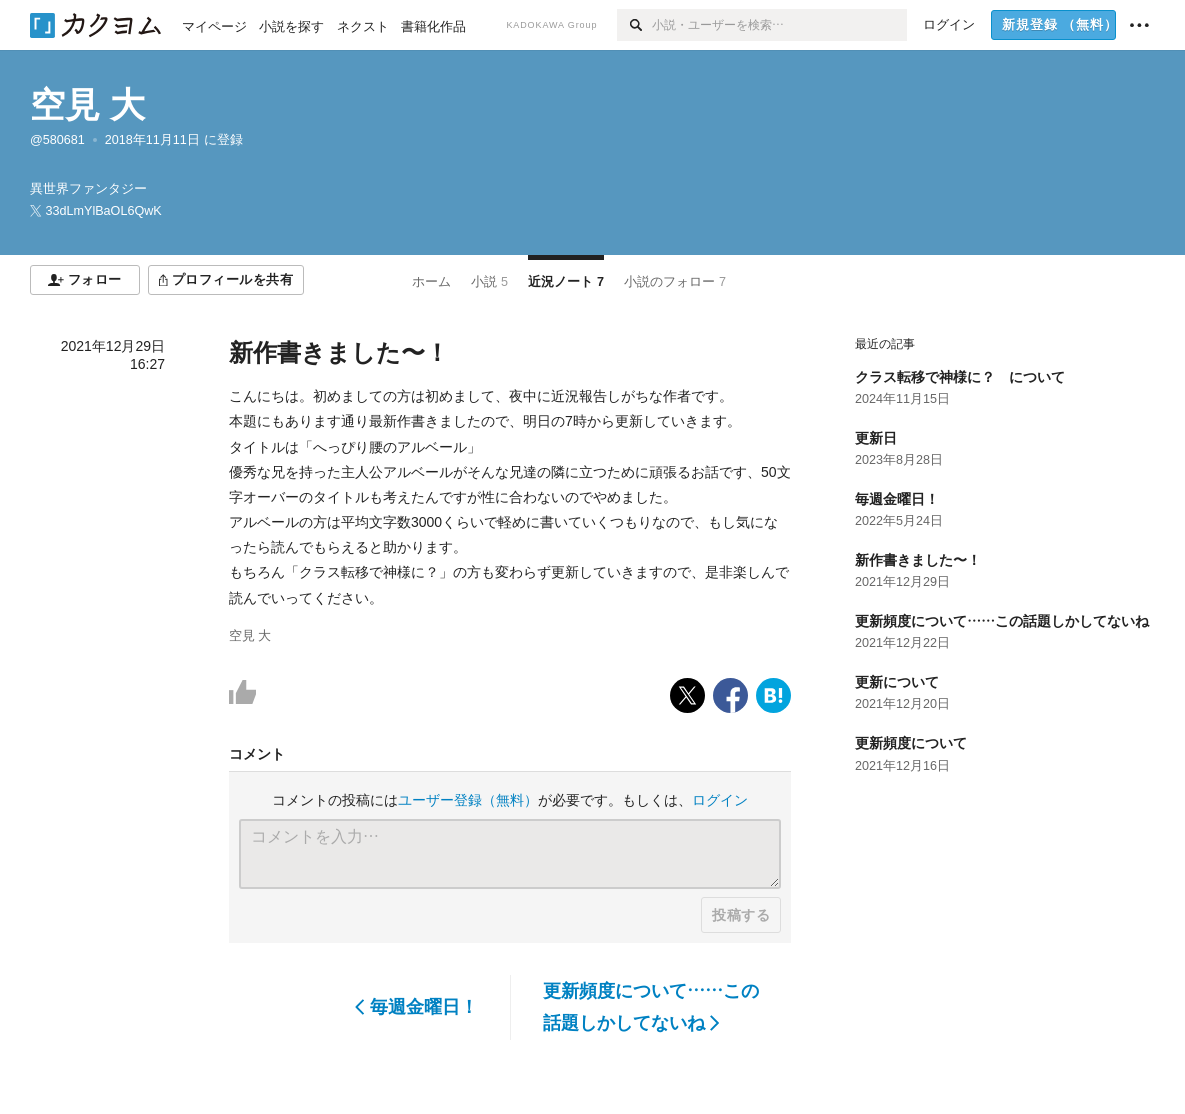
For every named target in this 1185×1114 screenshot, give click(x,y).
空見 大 (87, 104)
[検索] (634, 25)
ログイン (720, 800)
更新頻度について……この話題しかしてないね (651, 1007)
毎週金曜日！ (416, 1007)
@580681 (57, 140)
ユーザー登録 (468, 800)
